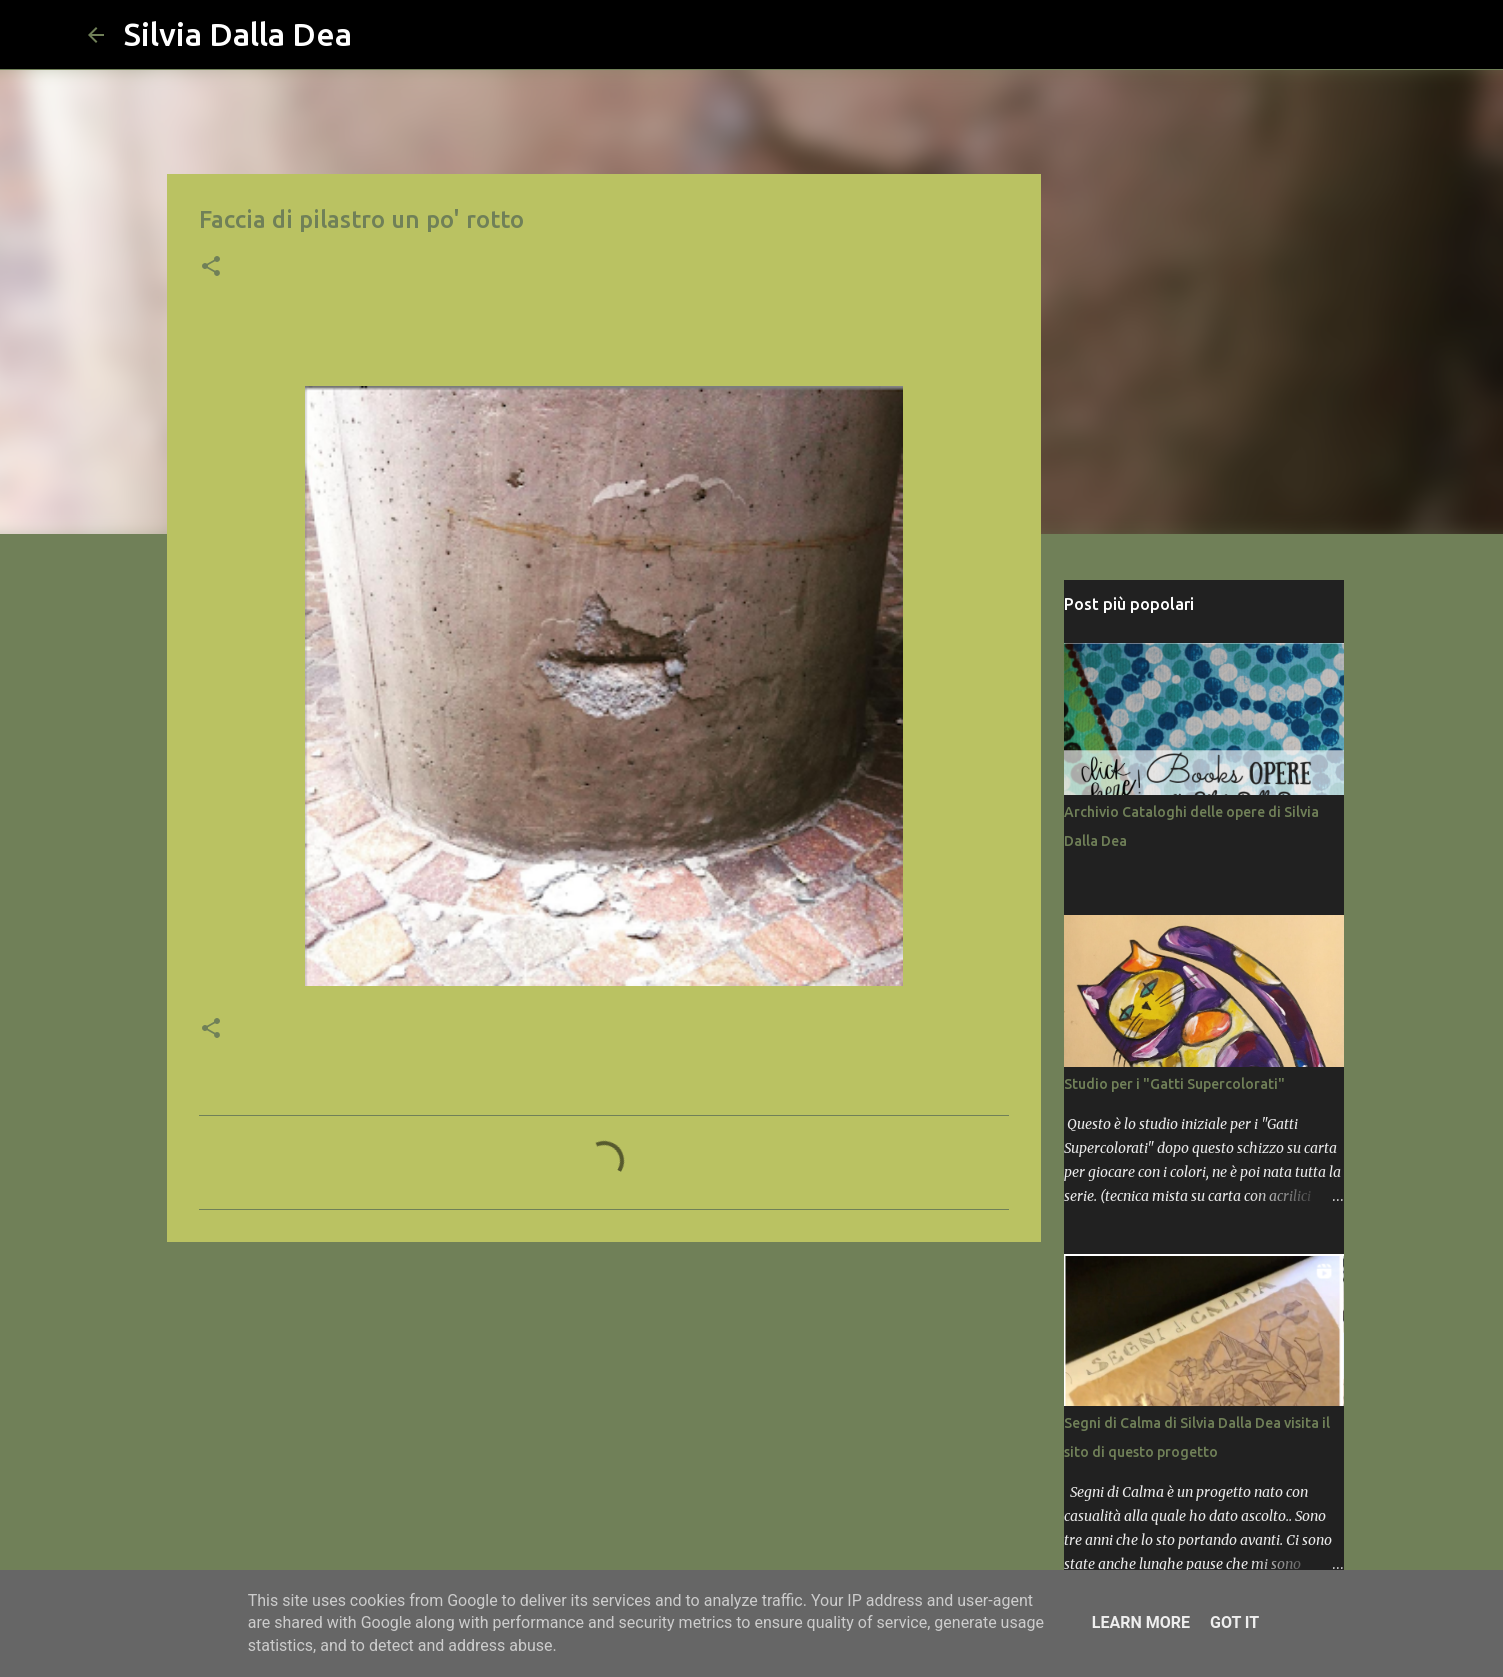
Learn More (1141, 1622)
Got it (1234, 1622)
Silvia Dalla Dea (238, 34)
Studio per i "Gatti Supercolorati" (1174, 1084)
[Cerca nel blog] (1314, 35)
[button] (211, 268)
